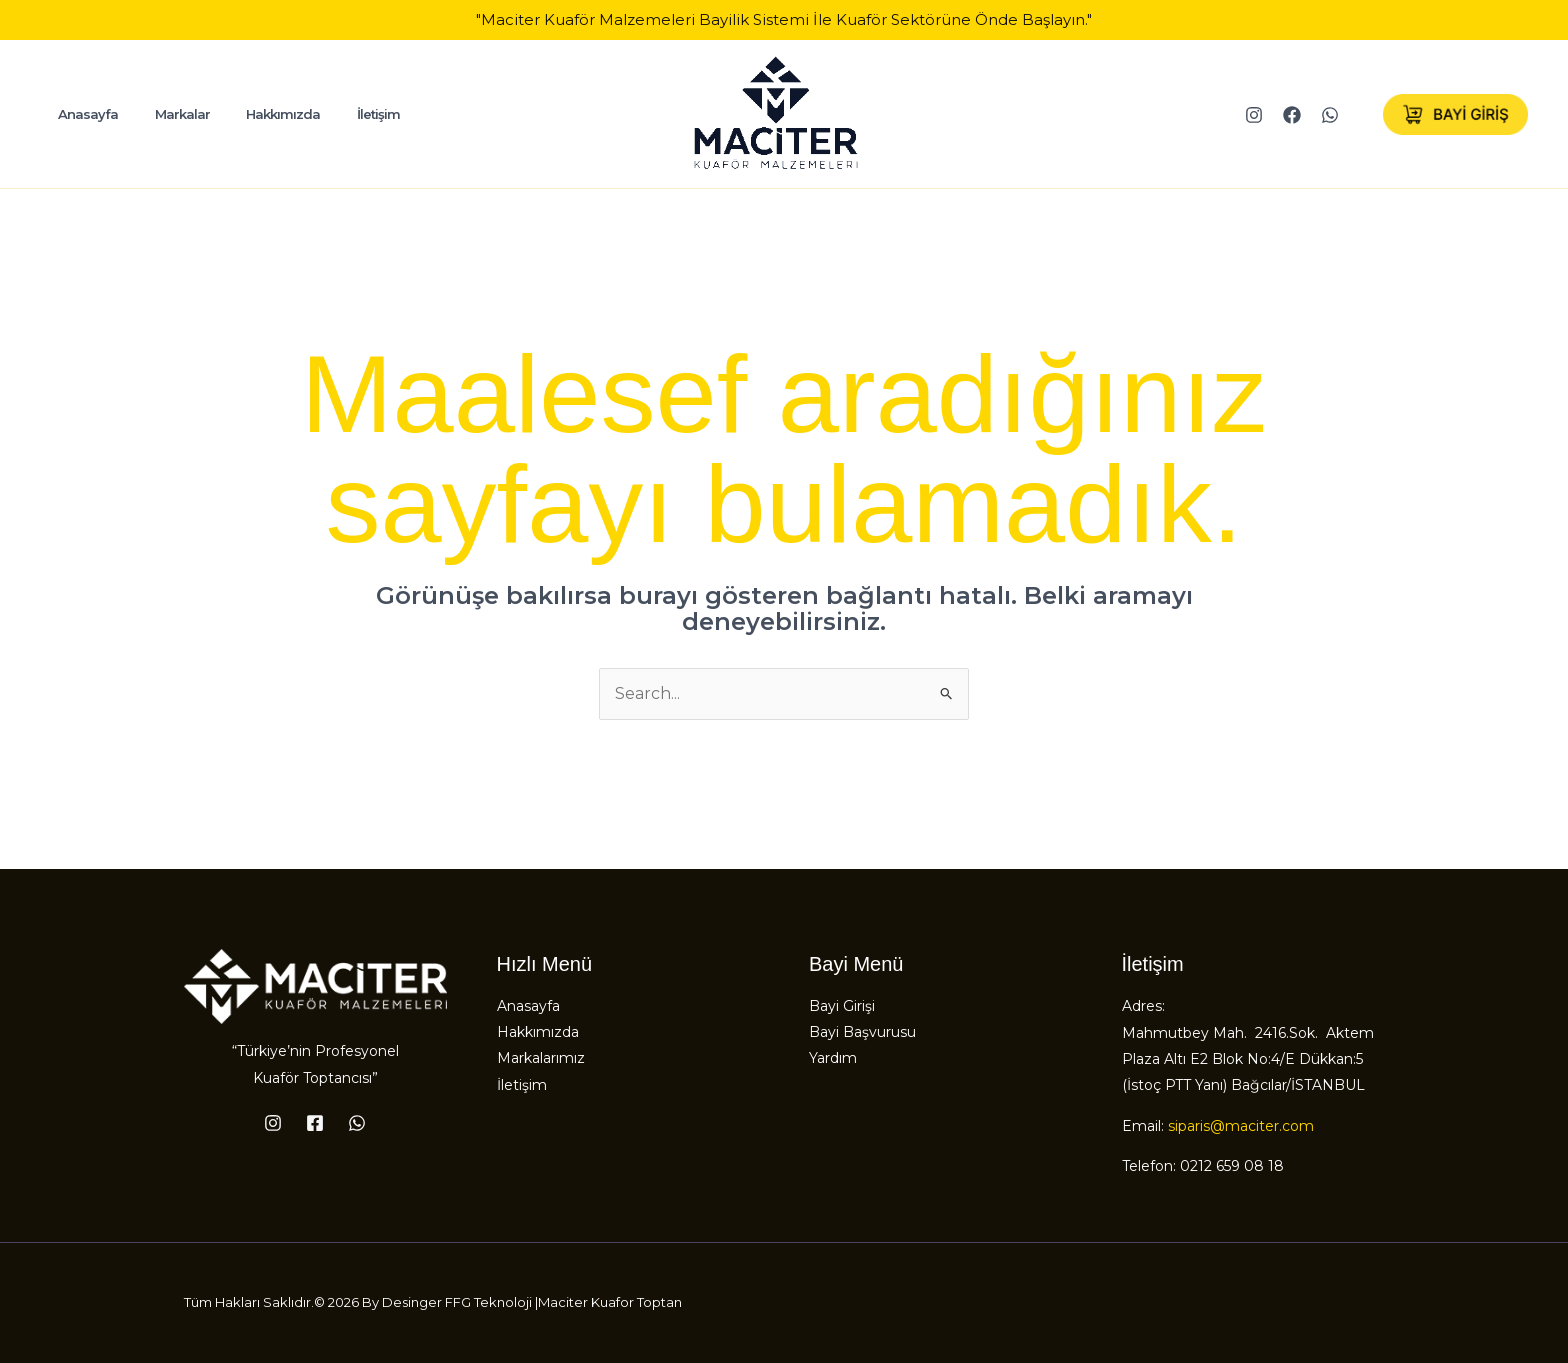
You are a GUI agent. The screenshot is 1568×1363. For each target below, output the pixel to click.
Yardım (833, 1059)
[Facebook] (1292, 115)
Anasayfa (528, 1006)
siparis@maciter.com (1241, 1126)
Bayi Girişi (842, 1006)
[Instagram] (1254, 115)
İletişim (522, 1086)
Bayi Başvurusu (862, 1033)
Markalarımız (541, 1059)
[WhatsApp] (1330, 115)
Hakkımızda (538, 1033)
